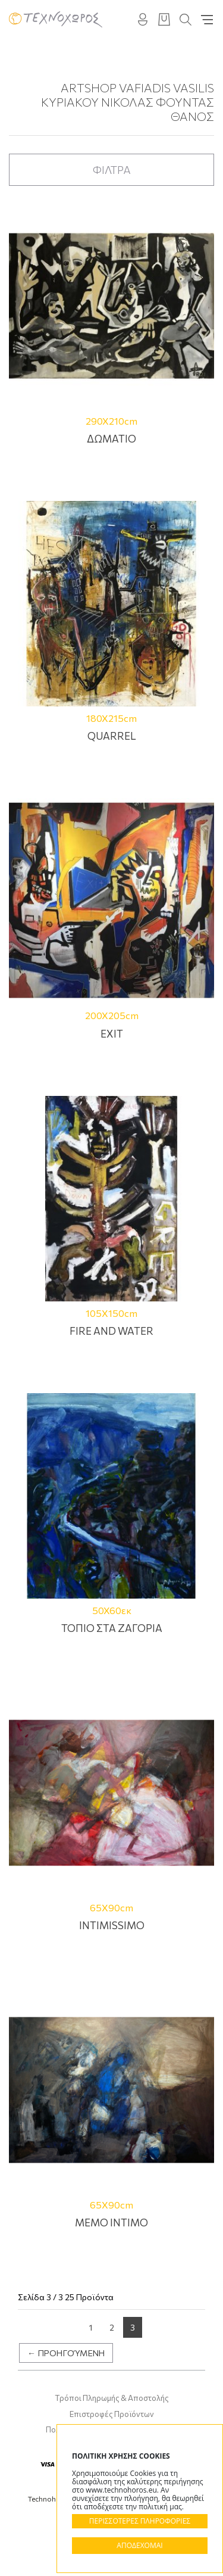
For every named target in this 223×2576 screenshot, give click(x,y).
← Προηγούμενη (66, 2353)
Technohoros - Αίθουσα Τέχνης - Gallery (55, 19)
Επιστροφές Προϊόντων (112, 2414)
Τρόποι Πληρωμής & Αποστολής (112, 2398)
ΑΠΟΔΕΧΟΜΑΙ (139, 2545)
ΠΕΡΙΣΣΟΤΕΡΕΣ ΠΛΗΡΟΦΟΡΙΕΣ (139, 2521)
